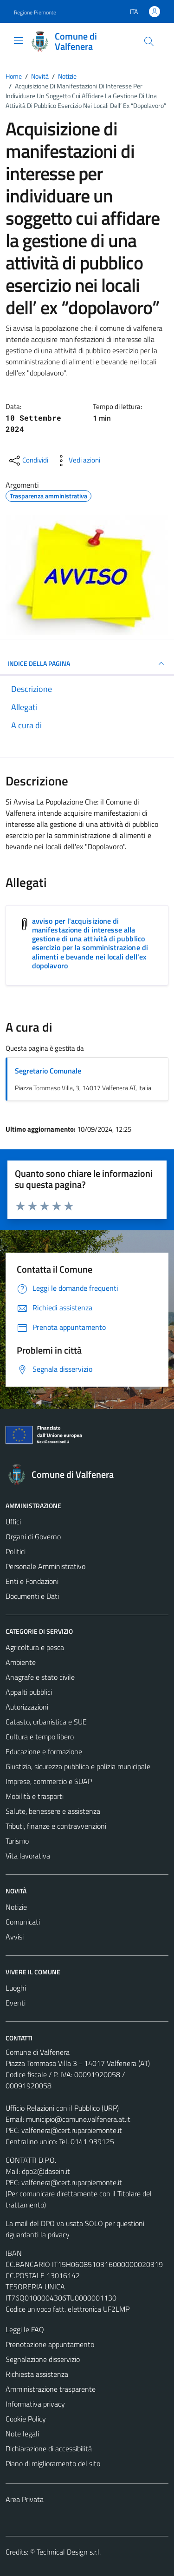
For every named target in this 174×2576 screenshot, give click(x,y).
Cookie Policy (26, 2418)
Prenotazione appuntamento (50, 2344)
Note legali (22, 2433)
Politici (16, 1551)
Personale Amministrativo (45, 1566)
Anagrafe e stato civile (40, 1677)
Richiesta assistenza (37, 2374)
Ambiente (21, 1662)
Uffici (13, 1521)
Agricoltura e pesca (35, 1647)
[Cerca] (149, 41)
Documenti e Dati (32, 1596)
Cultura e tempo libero (40, 1736)
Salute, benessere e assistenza (53, 1811)
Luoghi (16, 1987)
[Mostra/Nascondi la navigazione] (18, 40)
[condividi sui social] (28, 460)
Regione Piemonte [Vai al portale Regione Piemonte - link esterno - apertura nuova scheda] (35, 12)
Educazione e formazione (44, 1751)
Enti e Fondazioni (32, 1581)
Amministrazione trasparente (51, 2389)
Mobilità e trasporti (35, 1796)
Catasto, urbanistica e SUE (46, 1721)
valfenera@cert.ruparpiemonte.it (71, 2130)
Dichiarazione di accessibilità (49, 2448)
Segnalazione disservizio (43, 2359)
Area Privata (25, 2499)
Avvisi (15, 1936)
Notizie (16, 1906)
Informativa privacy (35, 2403)
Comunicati (23, 1921)
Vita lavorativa (28, 1855)
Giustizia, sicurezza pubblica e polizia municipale (78, 1766)
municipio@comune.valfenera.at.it (78, 2119)
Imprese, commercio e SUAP (49, 1781)
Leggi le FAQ (25, 2329)
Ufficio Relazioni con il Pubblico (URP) (62, 2107)
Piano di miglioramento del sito (53, 2463)
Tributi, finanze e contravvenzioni (56, 1825)
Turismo (17, 1840)
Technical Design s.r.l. (69, 2551)
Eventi (16, 2002)
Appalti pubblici (29, 1691)
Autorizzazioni (27, 1706)
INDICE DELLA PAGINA (87, 663)
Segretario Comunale (48, 1070)
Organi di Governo (33, 1536)
